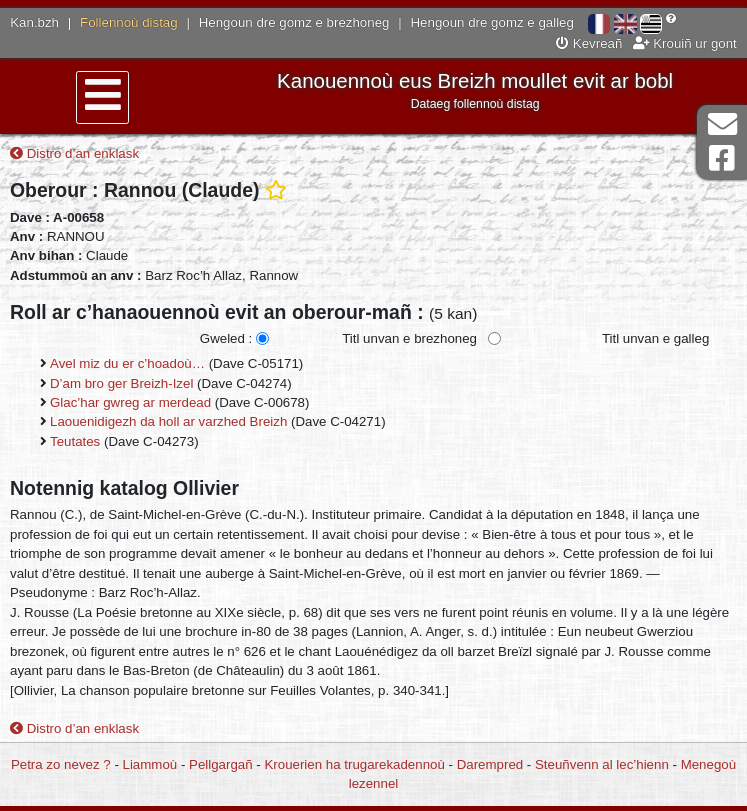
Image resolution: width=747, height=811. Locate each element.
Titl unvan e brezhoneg (409, 338)
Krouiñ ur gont (685, 43)
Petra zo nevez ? (61, 764)
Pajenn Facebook (722, 158)
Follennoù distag (129, 22)
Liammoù (150, 764)
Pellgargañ (221, 764)
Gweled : (226, 338)
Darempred (490, 764)
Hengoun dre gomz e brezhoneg (294, 22)
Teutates (75, 441)
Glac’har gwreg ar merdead (130, 402)
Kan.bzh (34, 22)
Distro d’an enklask (74, 153)
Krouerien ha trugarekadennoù (354, 764)
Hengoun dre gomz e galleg (492, 22)
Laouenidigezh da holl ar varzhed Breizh (168, 421)
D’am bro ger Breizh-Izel (121, 383)
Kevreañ (589, 43)
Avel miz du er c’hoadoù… (127, 363)
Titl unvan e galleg (655, 338)
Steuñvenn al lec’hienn (602, 764)
